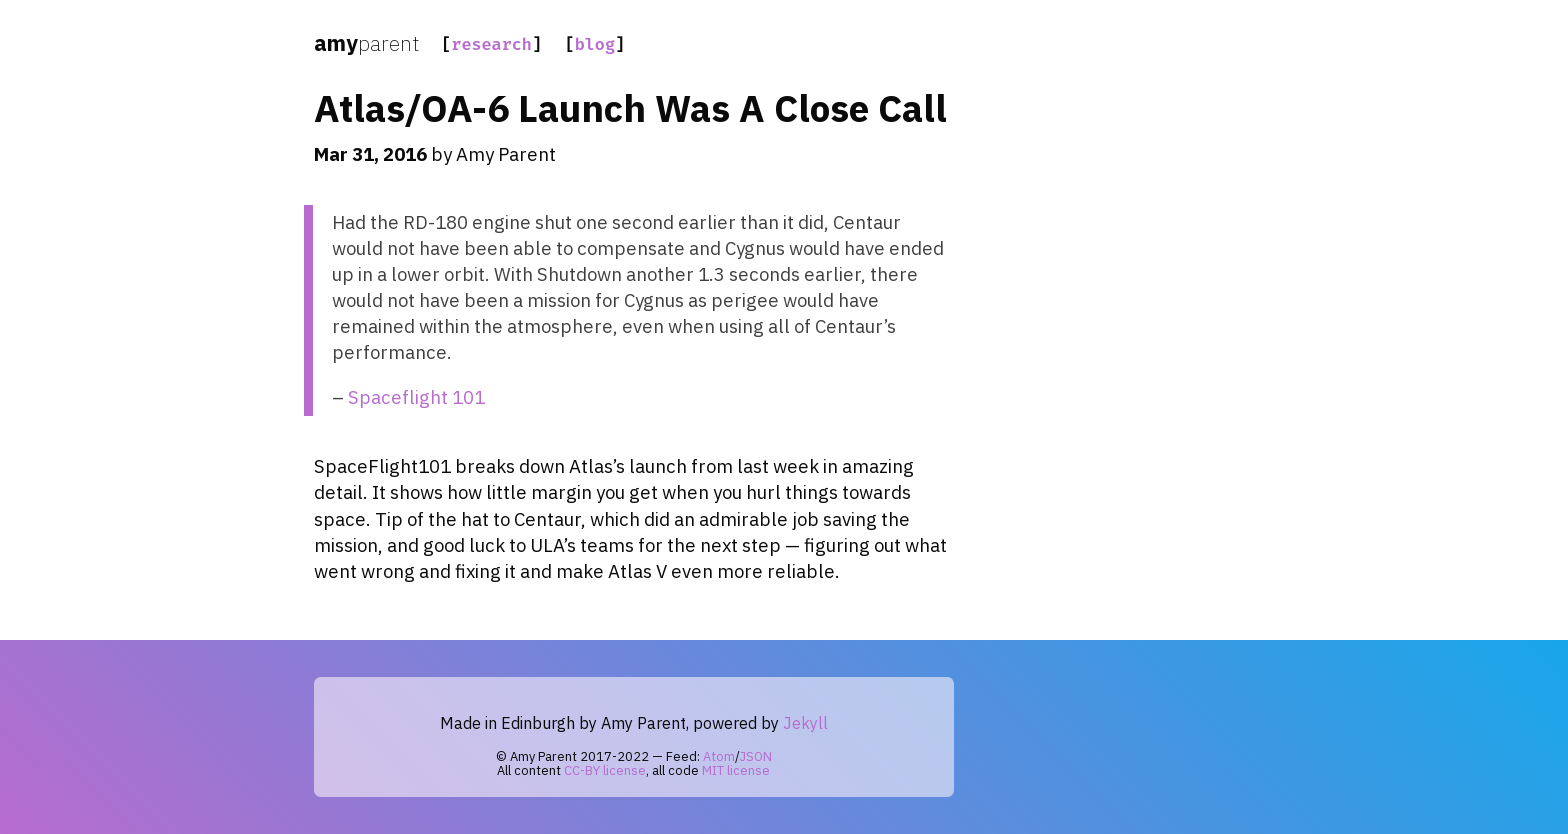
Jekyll (805, 723)
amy (366, 43)
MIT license (736, 770)
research (491, 44)
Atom (719, 756)
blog (595, 44)
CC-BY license (605, 770)
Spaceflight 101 (416, 397)
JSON (756, 756)
